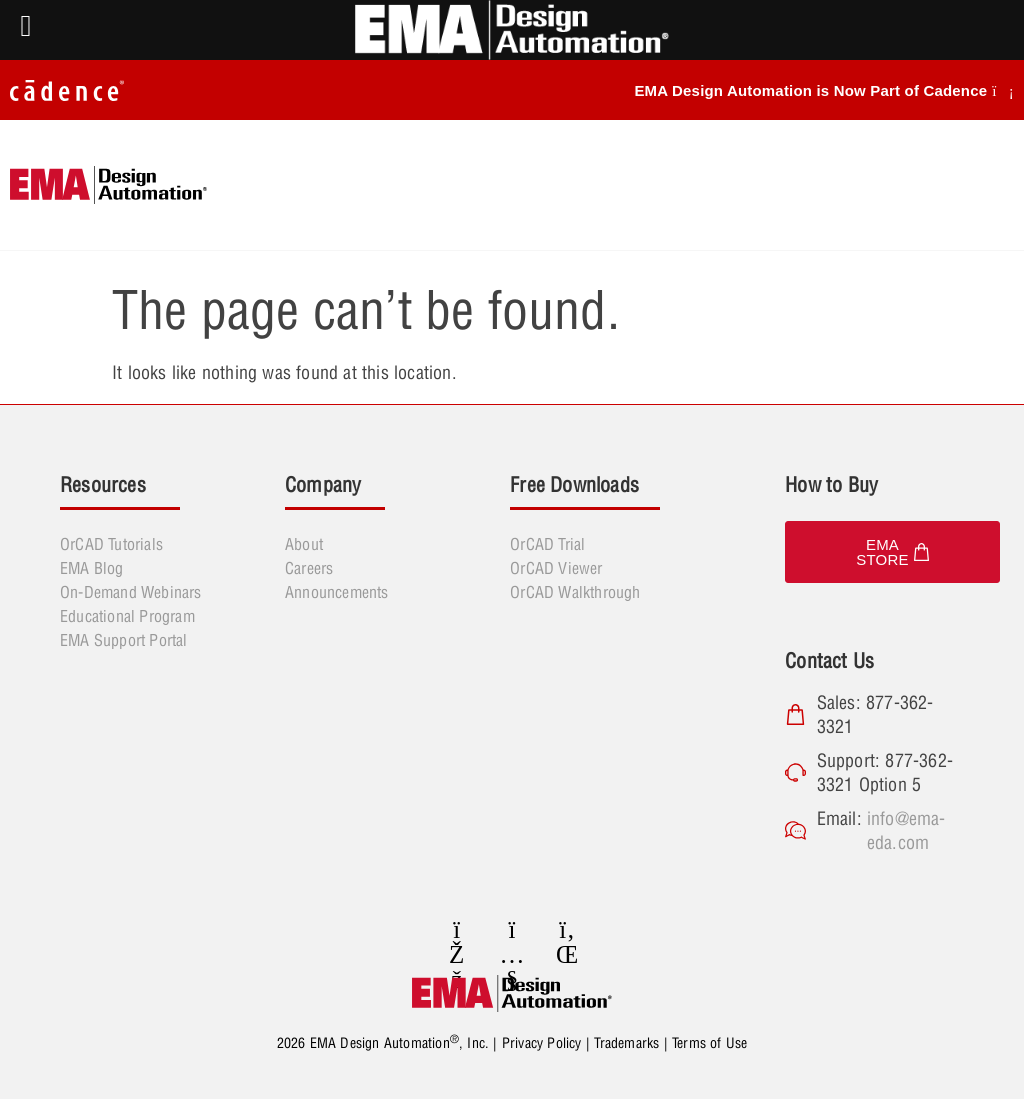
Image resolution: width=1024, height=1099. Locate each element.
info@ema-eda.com (906, 830)
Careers (309, 568)
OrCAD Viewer (556, 568)
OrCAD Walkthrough (575, 592)
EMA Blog (92, 568)
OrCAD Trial (547, 544)
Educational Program (127, 616)
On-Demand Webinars (131, 592)
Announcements (337, 592)
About (304, 544)
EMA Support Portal (124, 640)
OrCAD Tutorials (111, 544)
